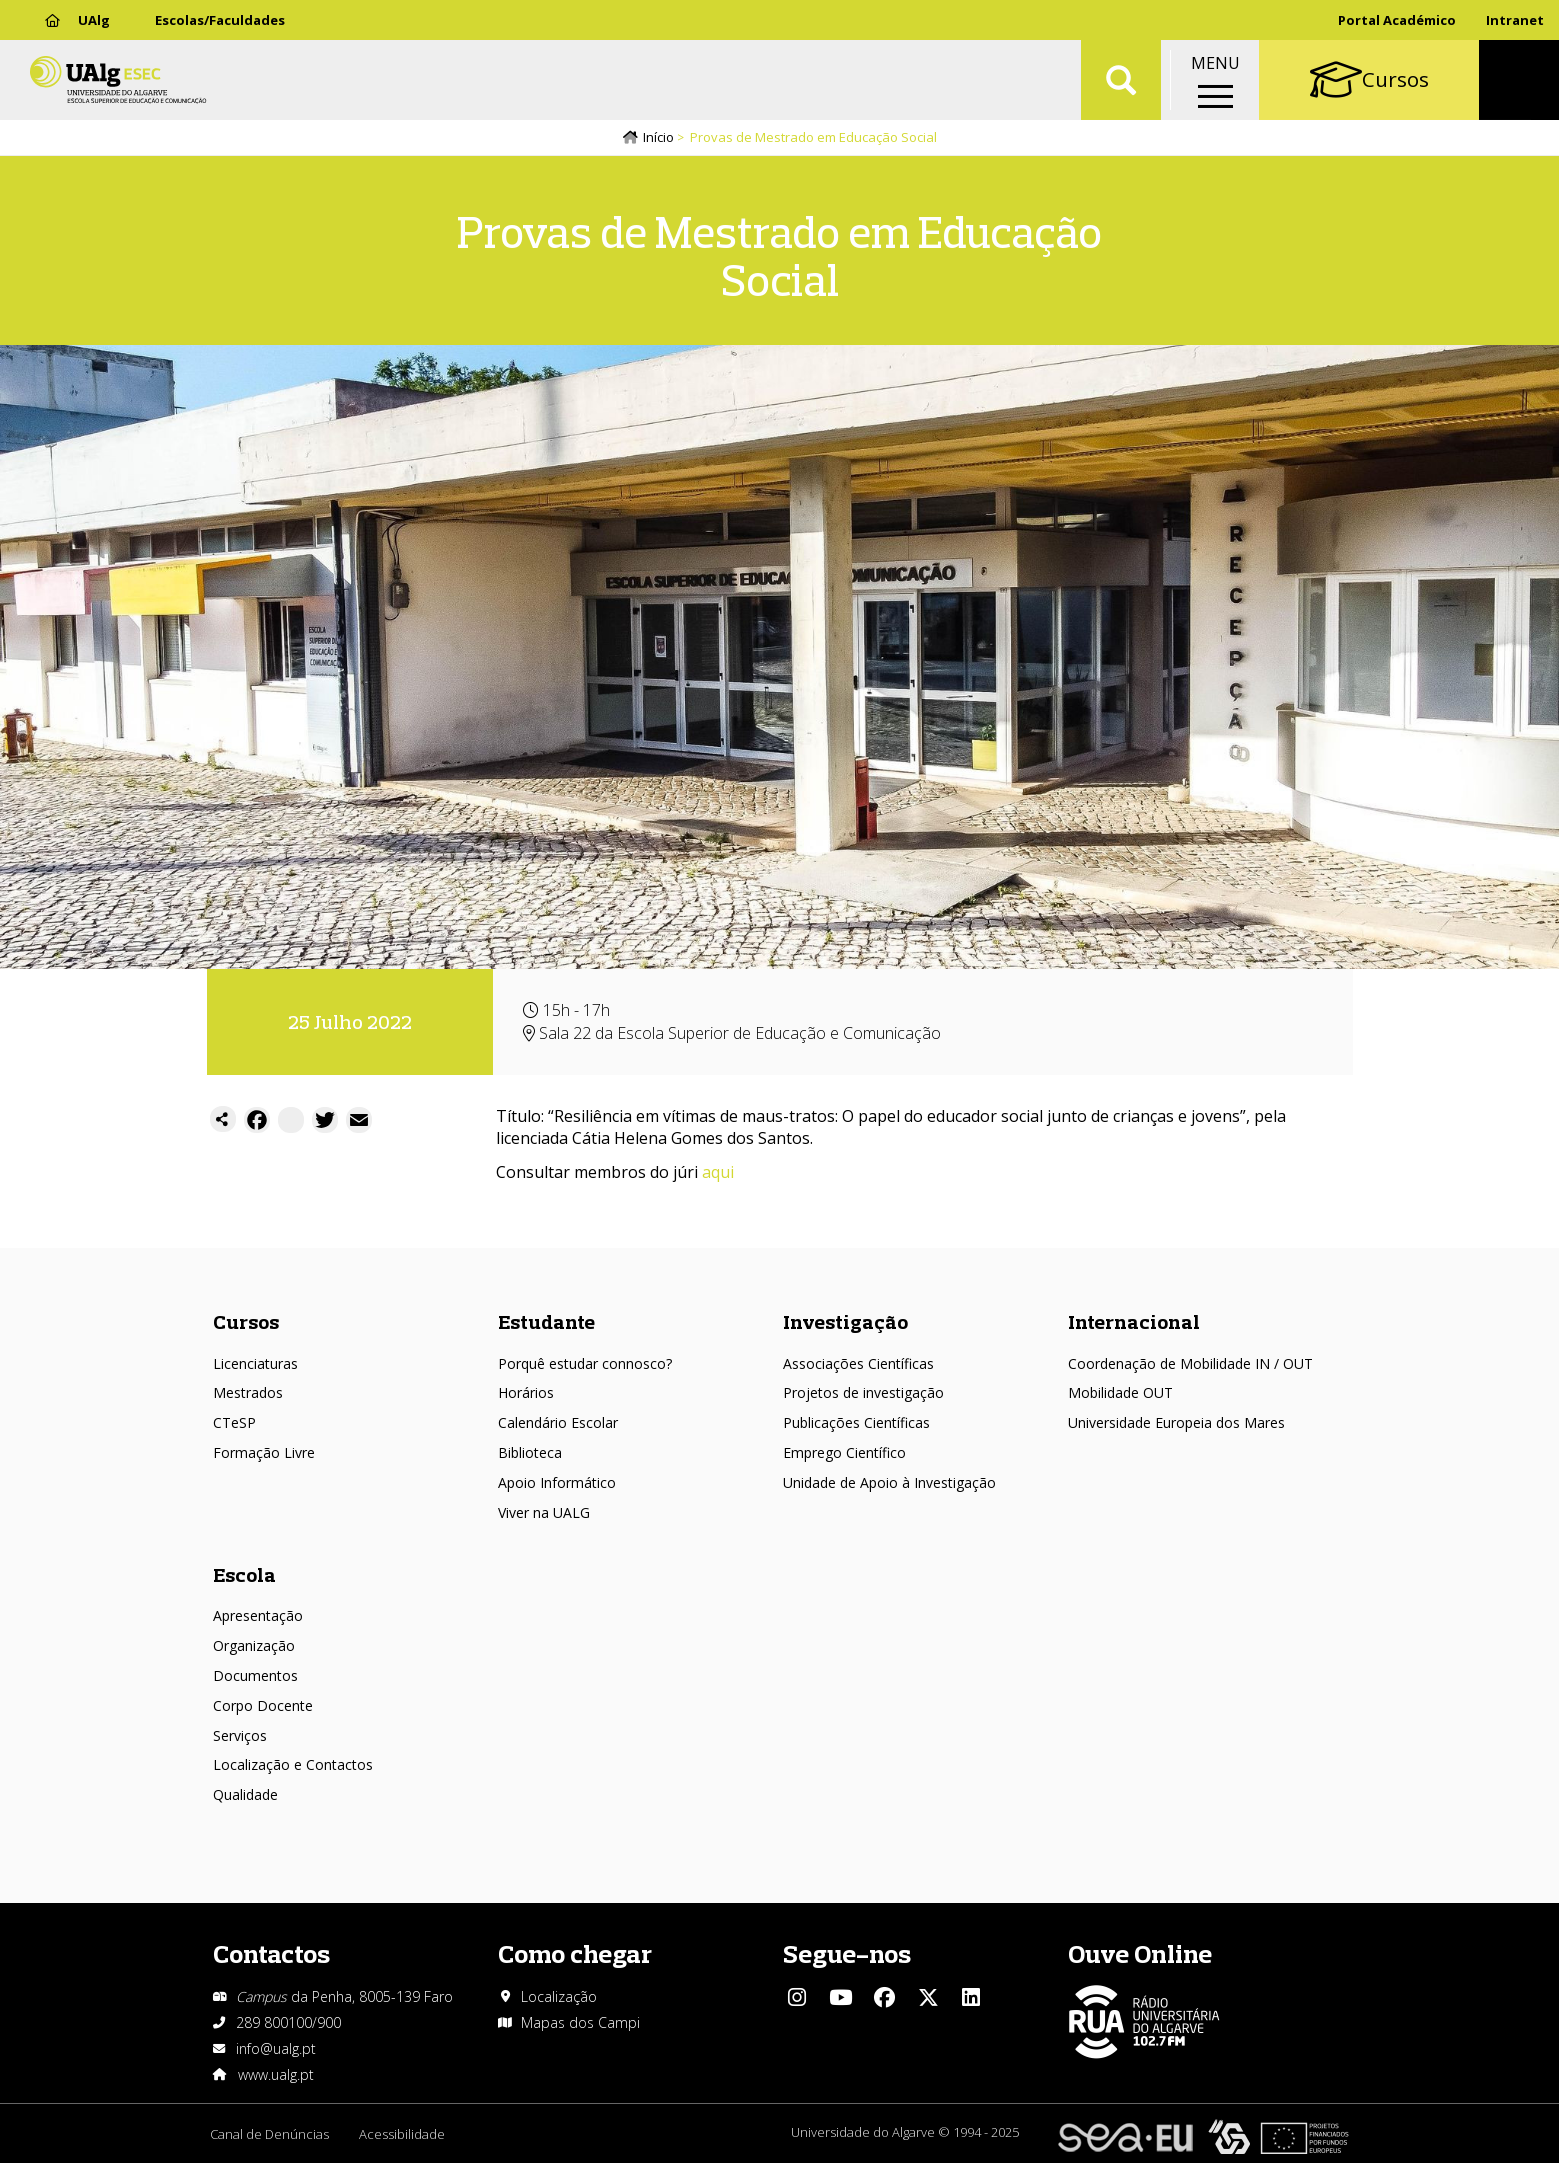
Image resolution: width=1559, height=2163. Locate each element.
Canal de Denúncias (269, 2134)
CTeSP (234, 1422)
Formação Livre (264, 1452)
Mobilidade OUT (1120, 1392)
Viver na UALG (544, 1512)
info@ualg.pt (276, 2048)
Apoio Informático (557, 1482)
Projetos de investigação (863, 1392)
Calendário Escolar (558, 1422)
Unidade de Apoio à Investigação (889, 1482)
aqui (718, 1172)
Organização (254, 1645)
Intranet (1515, 20)
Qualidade (245, 1794)
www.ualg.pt (276, 2074)
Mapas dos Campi (580, 2022)
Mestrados (248, 1392)
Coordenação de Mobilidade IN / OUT (1190, 1363)
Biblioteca (530, 1452)
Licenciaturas (255, 1363)
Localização (559, 1996)
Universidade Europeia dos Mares (1176, 1422)
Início (658, 137)
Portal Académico (1397, 20)
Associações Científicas (858, 1363)
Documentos (255, 1675)
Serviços (240, 1735)
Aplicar (1121, 80)
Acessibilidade (402, 2134)
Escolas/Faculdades (220, 20)
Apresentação (258, 1615)
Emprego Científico (844, 1452)
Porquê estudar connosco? (585, 1363)
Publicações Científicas (856, 1422)
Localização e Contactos (293, 1764)
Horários (526, 1392)
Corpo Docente (263, 1705)
